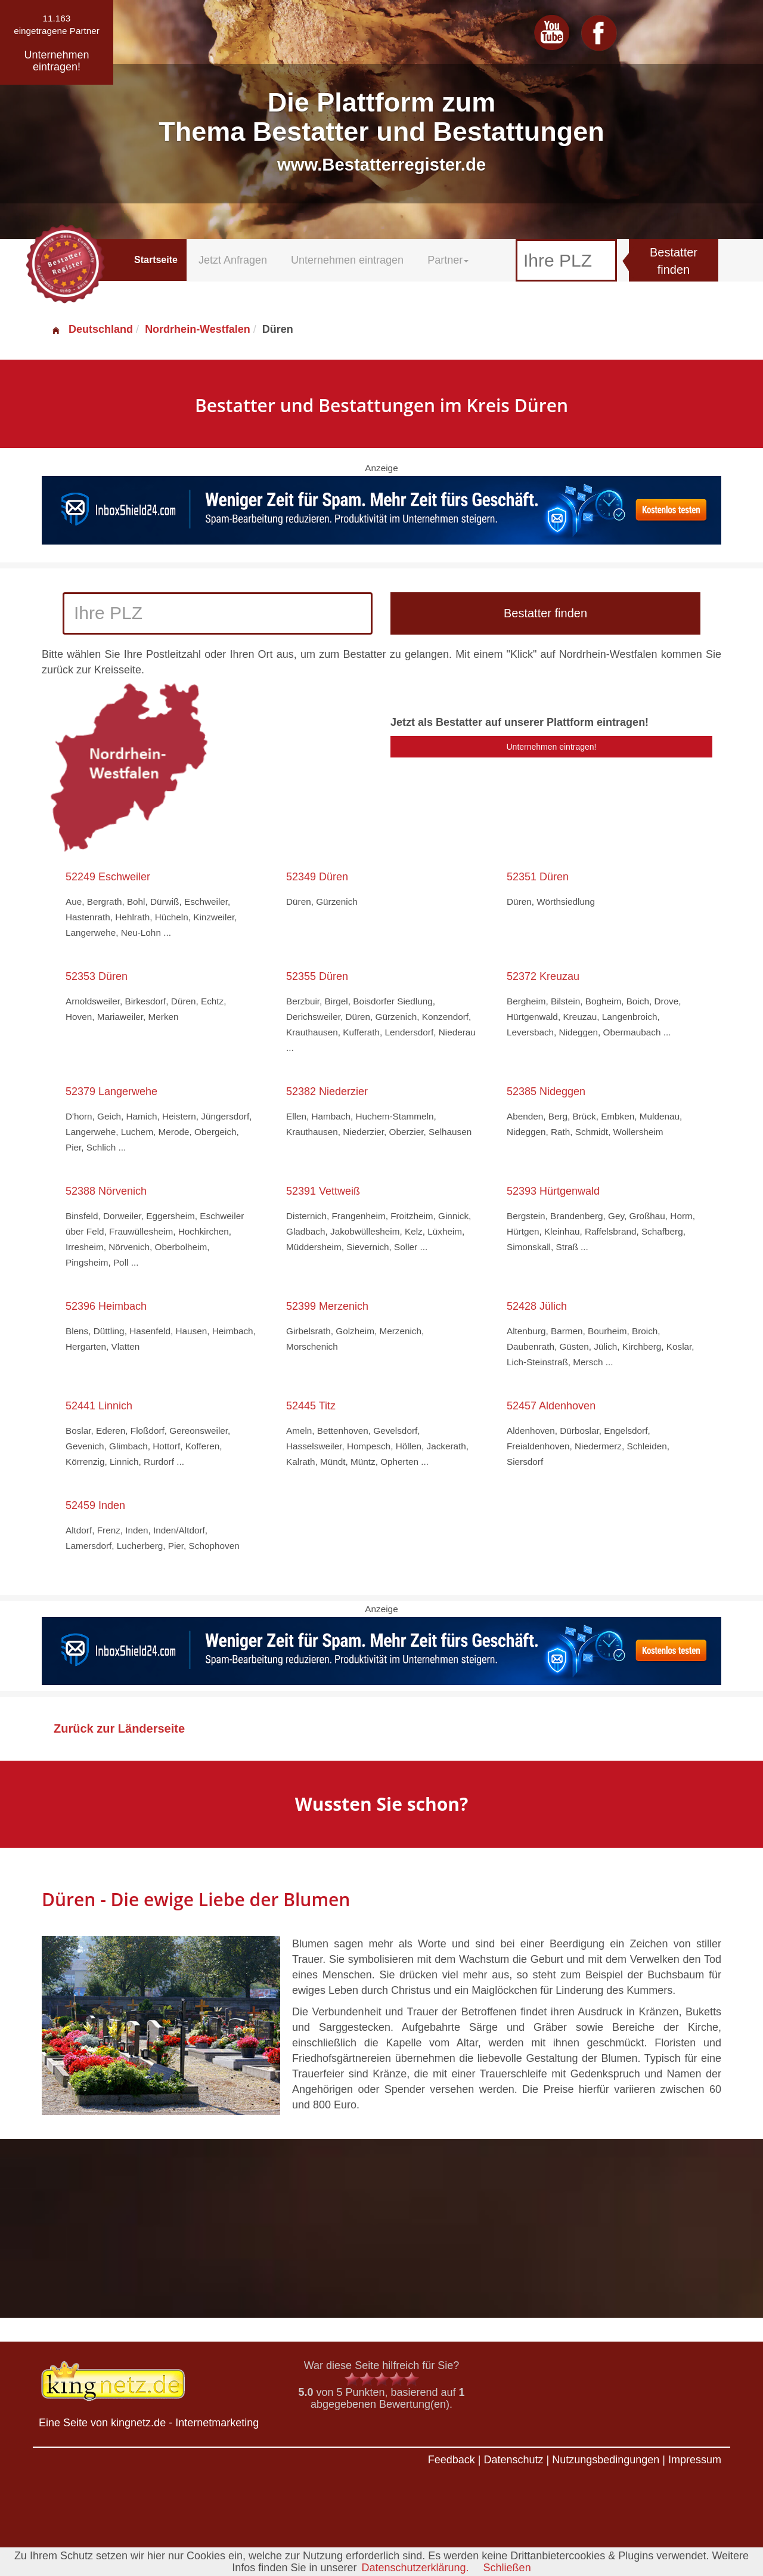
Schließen (507, 2568)
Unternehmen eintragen (347, 260)
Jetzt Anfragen (232, 260)
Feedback (451, 2460)
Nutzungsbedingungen (605, 2460)
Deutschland (92, 329)
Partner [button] (448, 260)
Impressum (694, 2460)
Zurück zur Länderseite (119, 1728)
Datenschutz (513, 2460)
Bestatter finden (673, 261)
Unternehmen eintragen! (552, 747)
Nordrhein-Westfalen (197, 329)
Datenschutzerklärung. (415, 2568)
